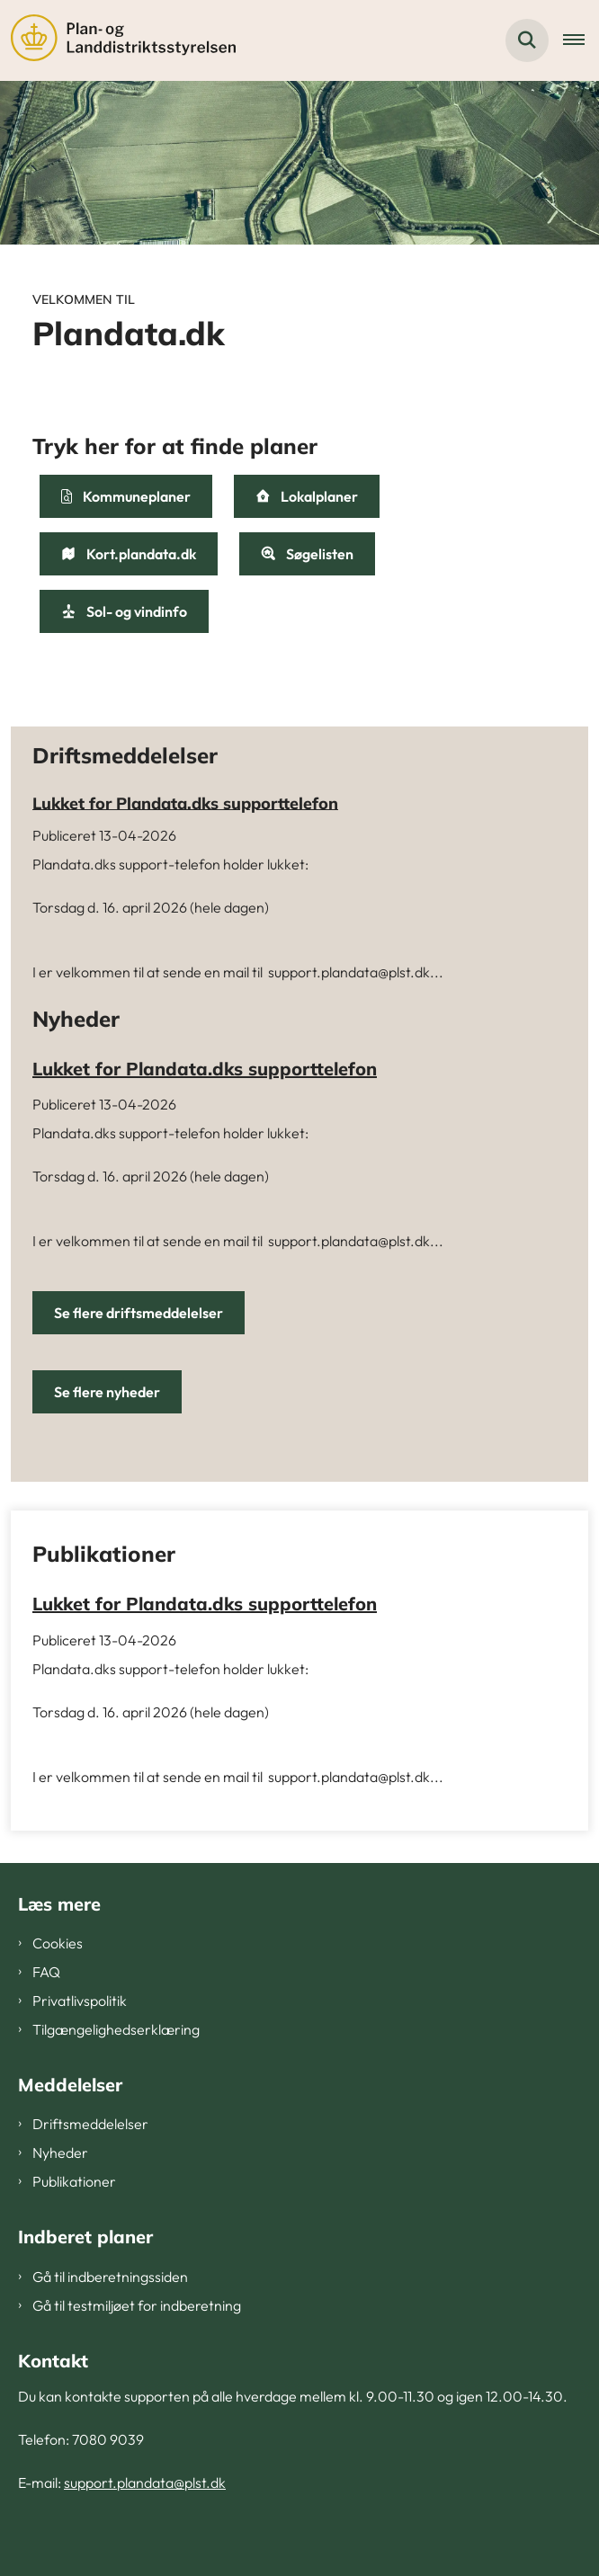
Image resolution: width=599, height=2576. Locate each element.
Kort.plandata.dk (128, 554)
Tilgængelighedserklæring (116, 2029)
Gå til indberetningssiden (110, 2277)
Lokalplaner (306, 496)
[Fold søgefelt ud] (527, 40)
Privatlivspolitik (79, 2001)
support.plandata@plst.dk (145, 2482)
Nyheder (60, 2153)
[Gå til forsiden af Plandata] (118, 40)
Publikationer (74, 2181)
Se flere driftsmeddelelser (138, 1313)
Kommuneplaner (126, 496)
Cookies (57, 1943)
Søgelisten (307, 554)
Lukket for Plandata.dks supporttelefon (185, 802)
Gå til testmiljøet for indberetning (136, 2305)
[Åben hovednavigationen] (581, 40)
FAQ (46, 1972)
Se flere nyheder (107, 1392)
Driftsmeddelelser (90, 2124)
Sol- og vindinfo (124, 611)
